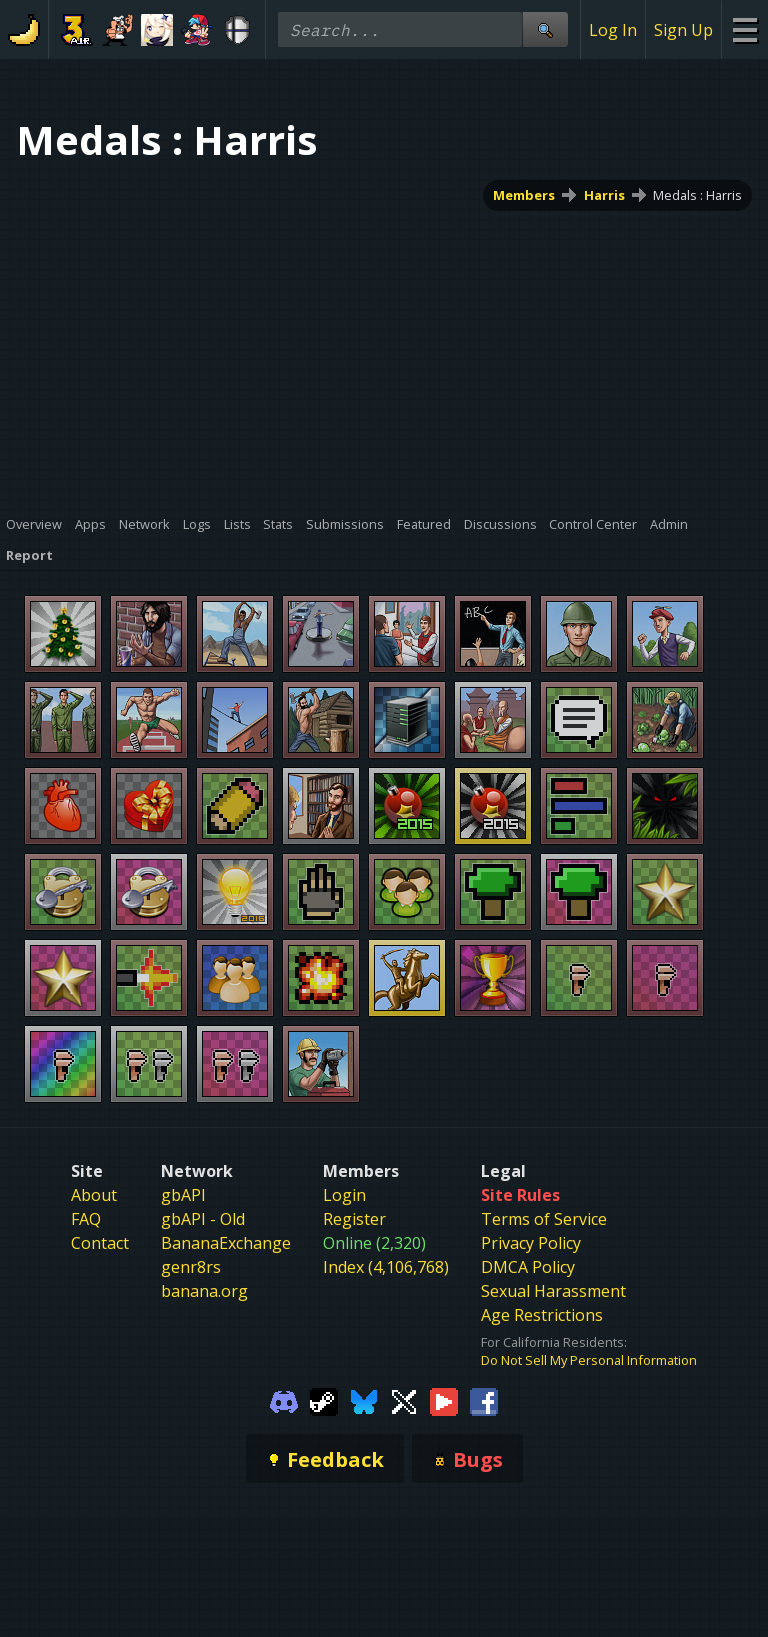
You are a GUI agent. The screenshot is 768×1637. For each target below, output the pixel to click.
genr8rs (191, 1267)
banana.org (204, 1291)
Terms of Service (544, 1219)
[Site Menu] (744, 29)
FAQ (86, 1219)
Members (524, 195)
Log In (613, 30)
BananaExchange (226, 1243)
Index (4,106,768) (386, 1267)
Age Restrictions (542, 1315)
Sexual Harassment (553, 1291)
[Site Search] (545, 29)
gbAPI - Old (203, 1219)
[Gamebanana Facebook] (484, 1400)
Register (354, 1219)
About (94, 1195)
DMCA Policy (528, 1267)
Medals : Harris (697, 195)
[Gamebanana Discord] (284, 1400)
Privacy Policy (531, 1243)
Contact (100, 1243)
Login (344, 1195)
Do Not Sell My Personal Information (589, 1360)
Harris (604, 195)
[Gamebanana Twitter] (404, 1400)
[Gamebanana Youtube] (444, 1400)
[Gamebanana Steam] (324, 1400)
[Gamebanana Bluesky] (364, 1400)
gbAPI (183, 1195)
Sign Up (683, 30)
